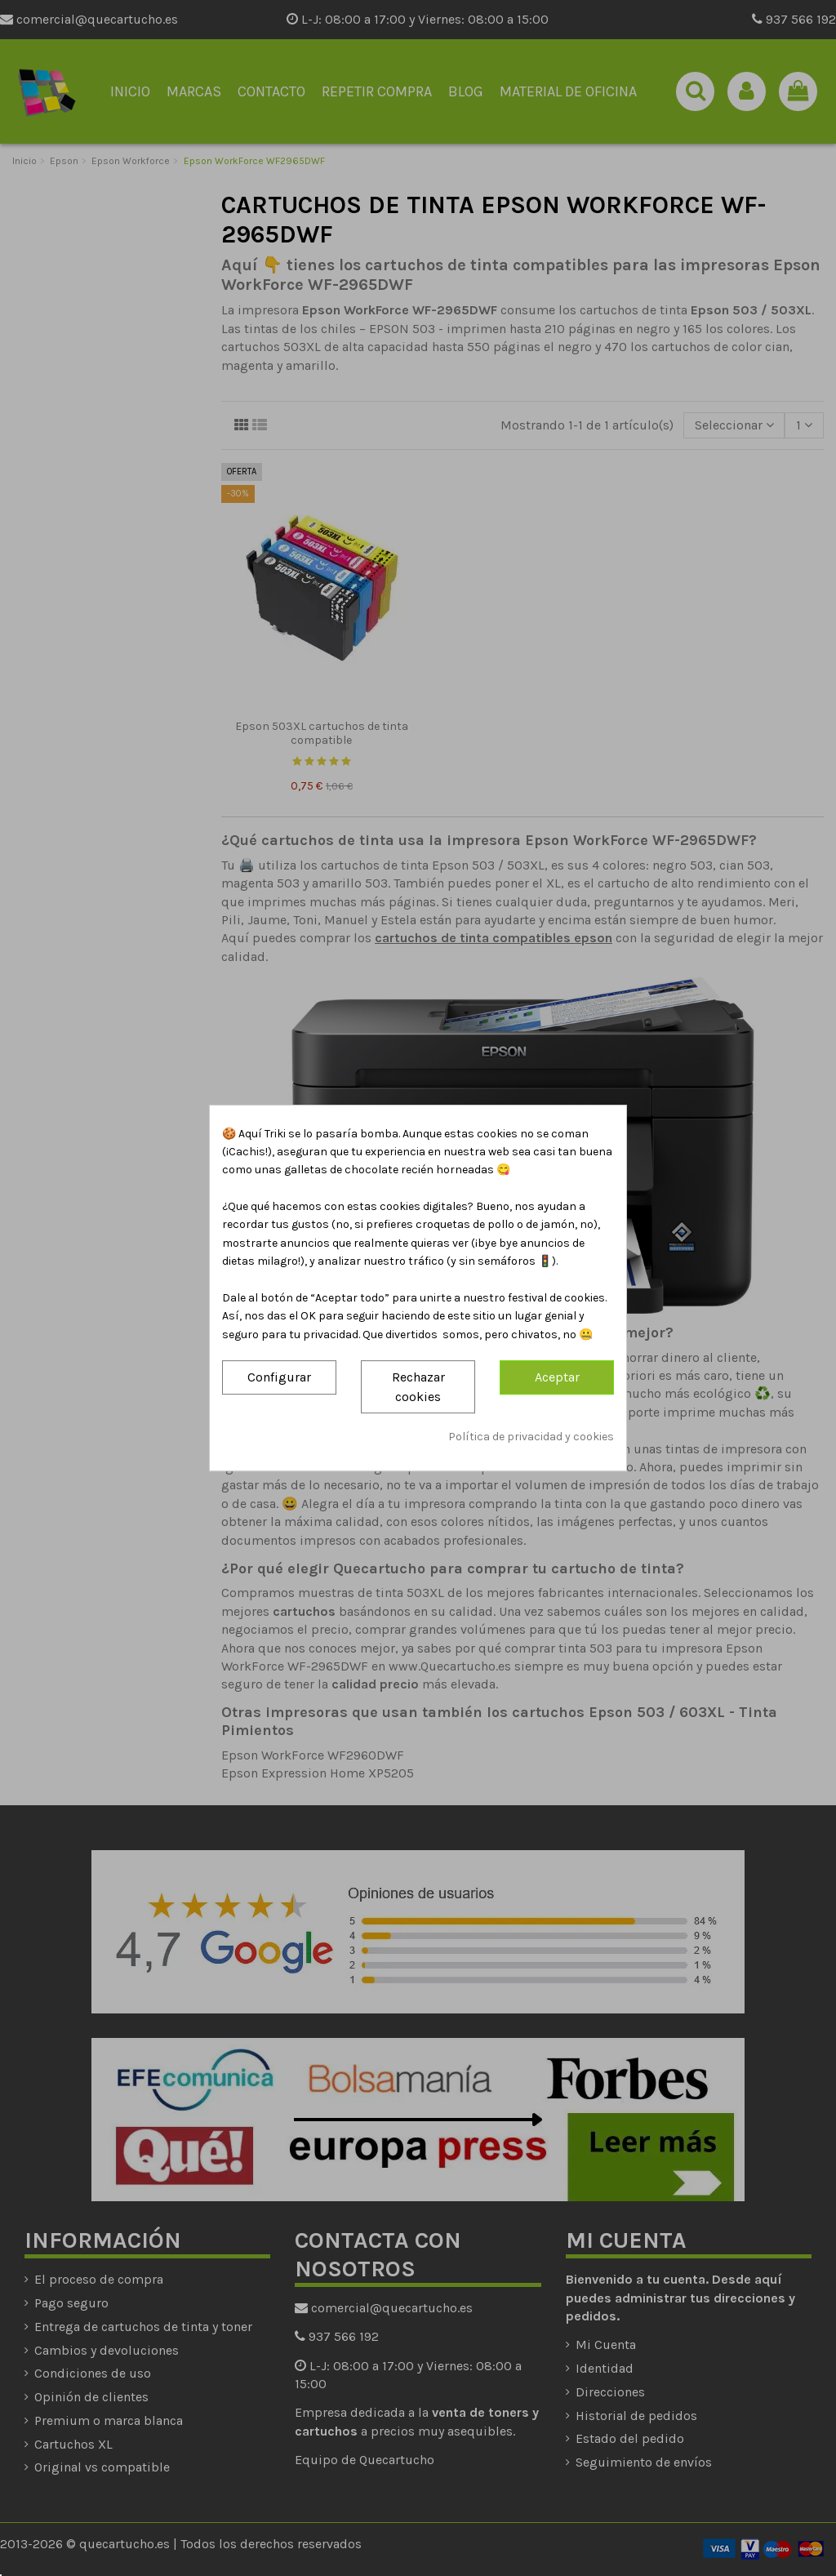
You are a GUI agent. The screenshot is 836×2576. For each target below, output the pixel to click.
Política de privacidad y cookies (531, 1437)
